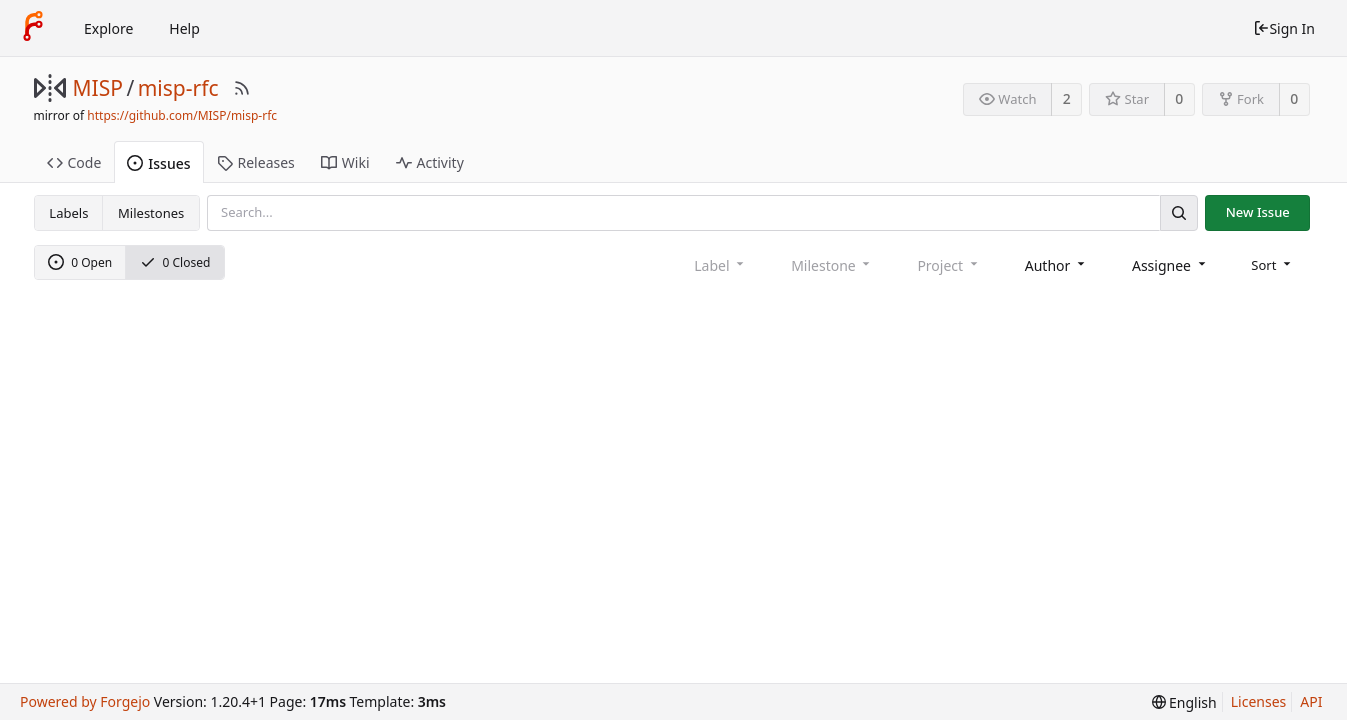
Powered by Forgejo (85, 701)
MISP (98, 88)
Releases (256, 162)
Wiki (345, 162)
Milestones (151, 213)
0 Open (80, 262)
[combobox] (1056, 265)
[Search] (1179, 212)
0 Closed (175, 262)
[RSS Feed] (242, 88)
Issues (158, 163)
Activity (430, 162)
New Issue (1258, 212)
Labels (68, 213)
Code (74, 162)
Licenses (1259, 701)
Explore (108, 28)
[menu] (1272, 265)
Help (184, 28)
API (1311, 701)
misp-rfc (178, 88)
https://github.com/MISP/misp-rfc (182, 115)
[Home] (33, 28)
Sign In (1284, 28)
